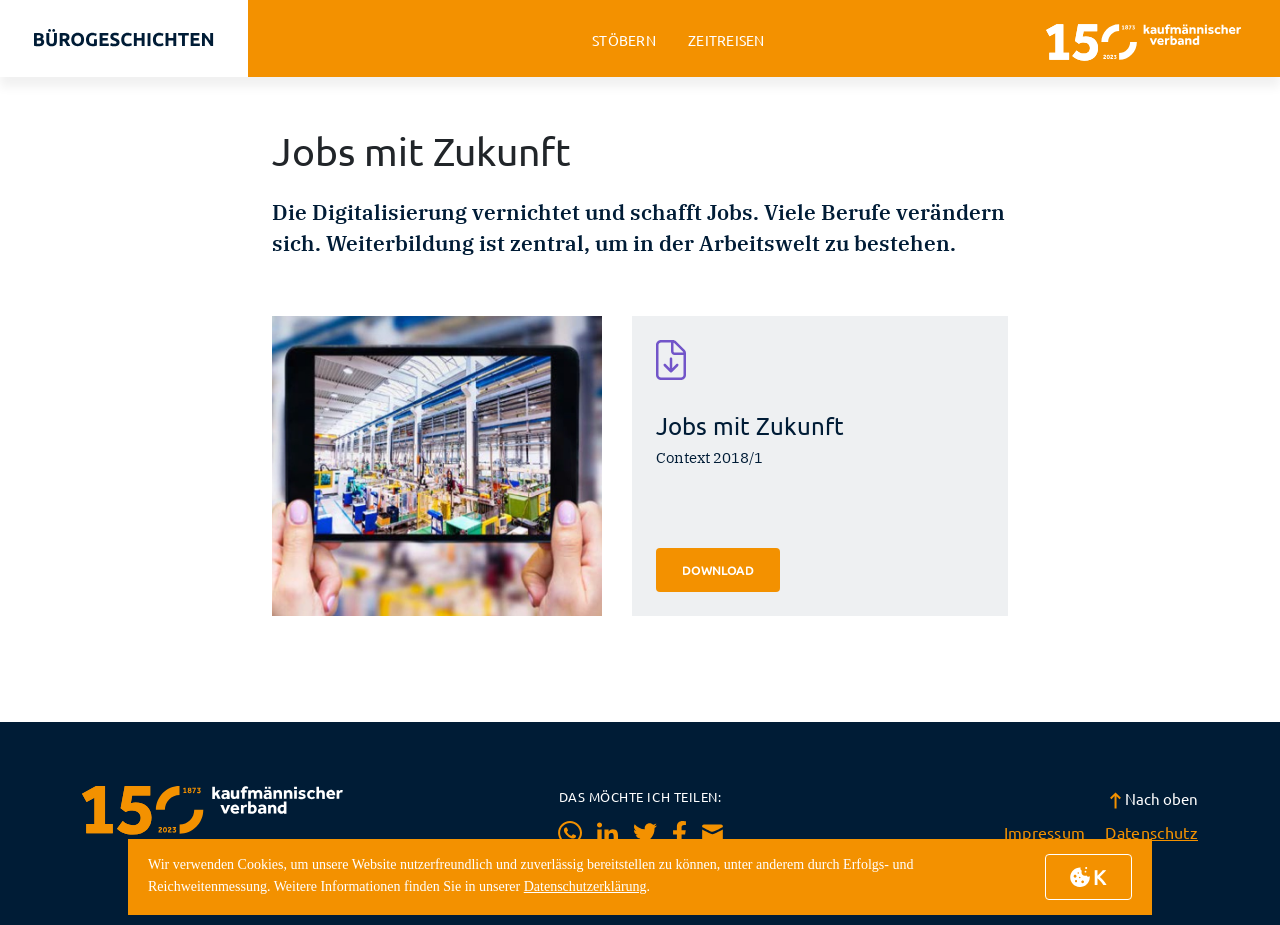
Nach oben (1153, 798)
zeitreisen (726, 40)
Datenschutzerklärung (585, 886)
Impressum (1045, 832)
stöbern (624, 40)
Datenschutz (1151, 832)
